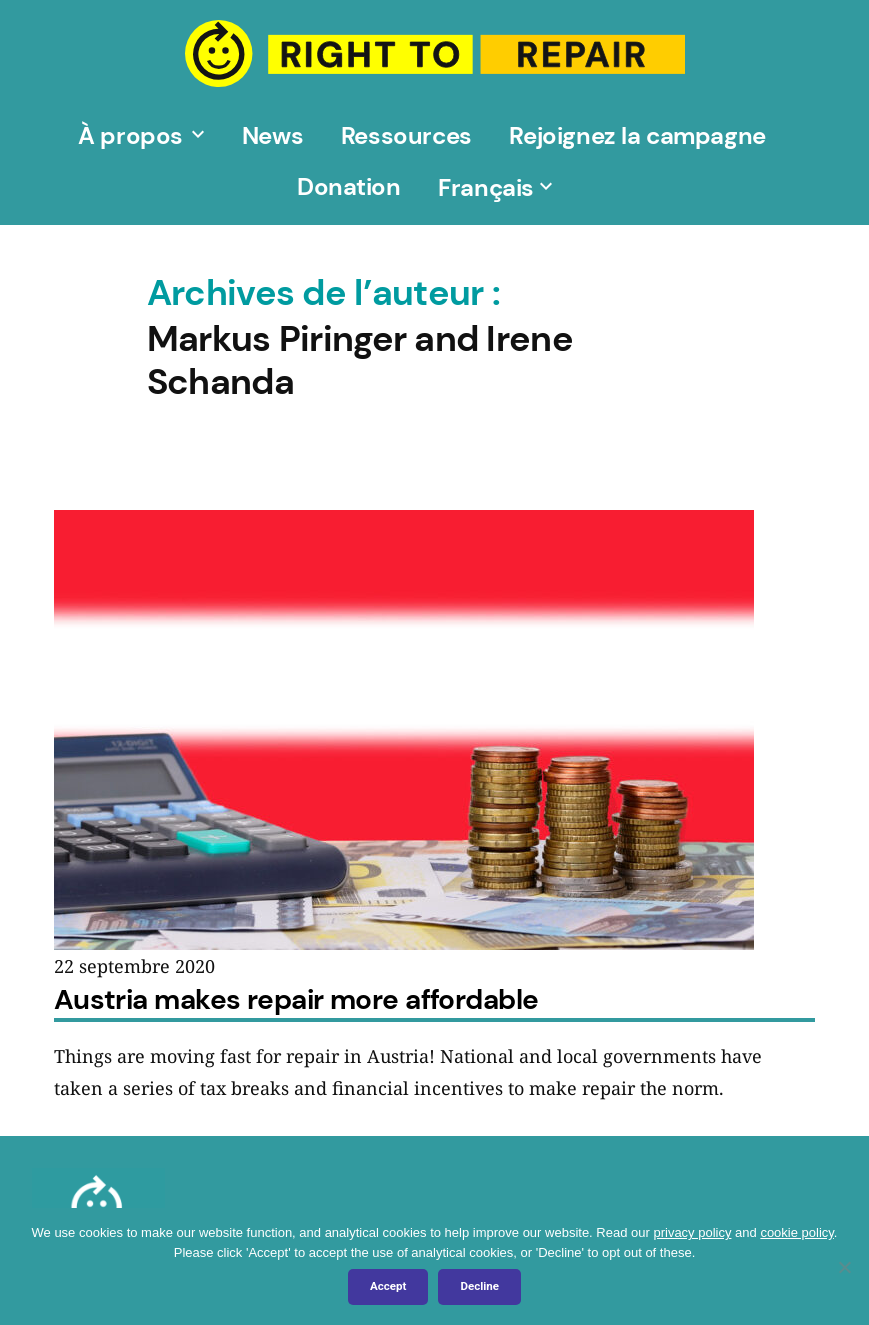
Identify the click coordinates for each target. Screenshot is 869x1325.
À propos (130, 135)
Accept (388, 1286)
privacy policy (692, 1232)
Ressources (406, 135)
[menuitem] (486, 186)
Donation (349, 186)
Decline (479, 1286)
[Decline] (844, 1267)
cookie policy (796, 1232)
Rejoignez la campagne (637, 135)
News (272, 135)
